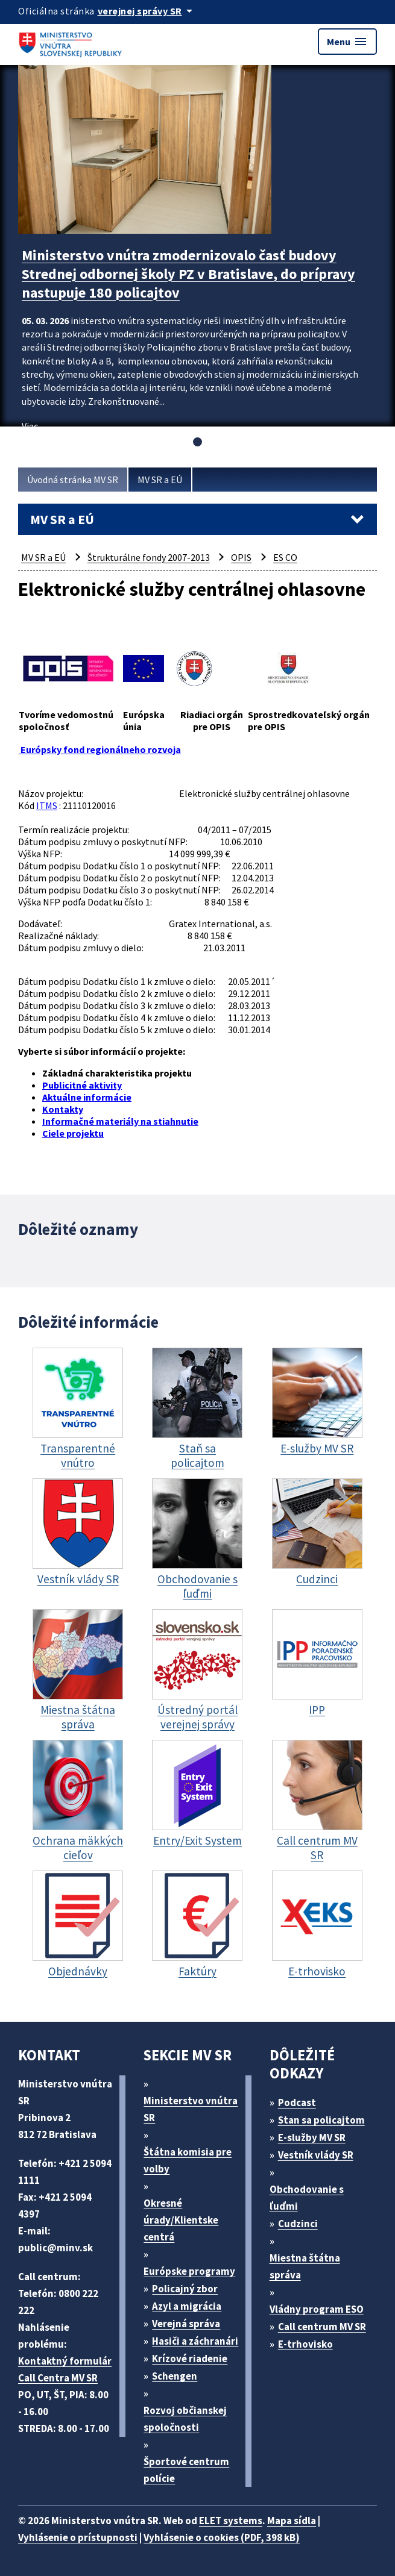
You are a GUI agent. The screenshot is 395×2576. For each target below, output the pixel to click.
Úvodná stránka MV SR (72, 480)
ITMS (46, 805)
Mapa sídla (291, 2520)
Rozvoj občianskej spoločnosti (185, 2419)
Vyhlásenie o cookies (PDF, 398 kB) (222, 2537)
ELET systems (230, 2520)
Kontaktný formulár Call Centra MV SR (65, 2369)
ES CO (285, 557)
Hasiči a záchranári (195, 2341)
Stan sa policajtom (321, 2120)
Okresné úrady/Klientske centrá (181, 2219)
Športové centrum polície (186, 2470)
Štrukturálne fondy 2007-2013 (148, 557)
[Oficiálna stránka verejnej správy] (147, 11)
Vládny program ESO (317, 2309)
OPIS (241, 557)
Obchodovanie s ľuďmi (307, 2198)
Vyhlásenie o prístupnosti (77, 2537)
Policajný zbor (185, 2288)
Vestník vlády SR (315, 2155)
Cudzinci (298, 2223)
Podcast (297, 2102)
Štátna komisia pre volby (188, 2160)
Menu (347, 41)
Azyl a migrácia (186, 2306)
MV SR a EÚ (159, 480)
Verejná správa (186, 2323)
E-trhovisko (305, 2344)
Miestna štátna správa (305, 2266)
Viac (30, 426)
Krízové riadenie (189, 2358)
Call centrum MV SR (322, 2326)
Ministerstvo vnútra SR (191, 2109)
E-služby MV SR (312, 2137)
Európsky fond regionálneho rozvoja (100, 749)
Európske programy (189, 2271)
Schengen (174, 2376)
